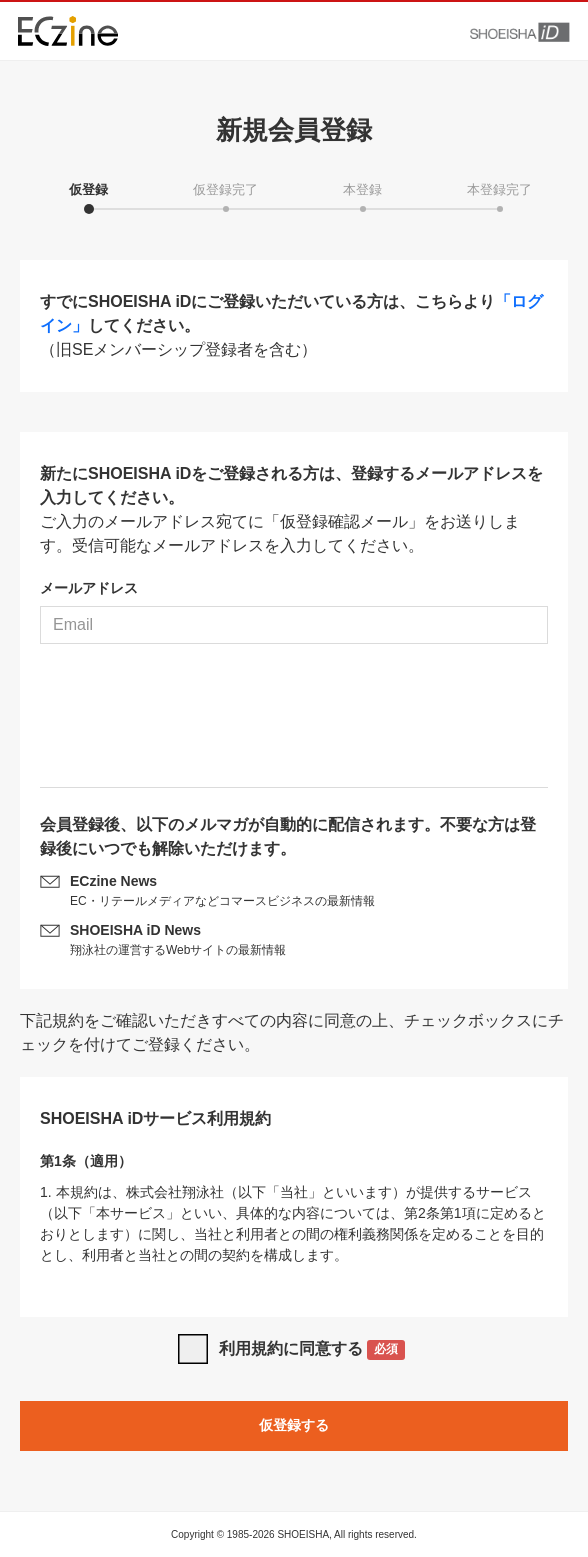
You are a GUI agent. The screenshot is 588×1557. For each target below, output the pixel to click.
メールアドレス (89, 588)
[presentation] (294, 723)
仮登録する (294, 1425)
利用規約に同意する (312, 1350)
